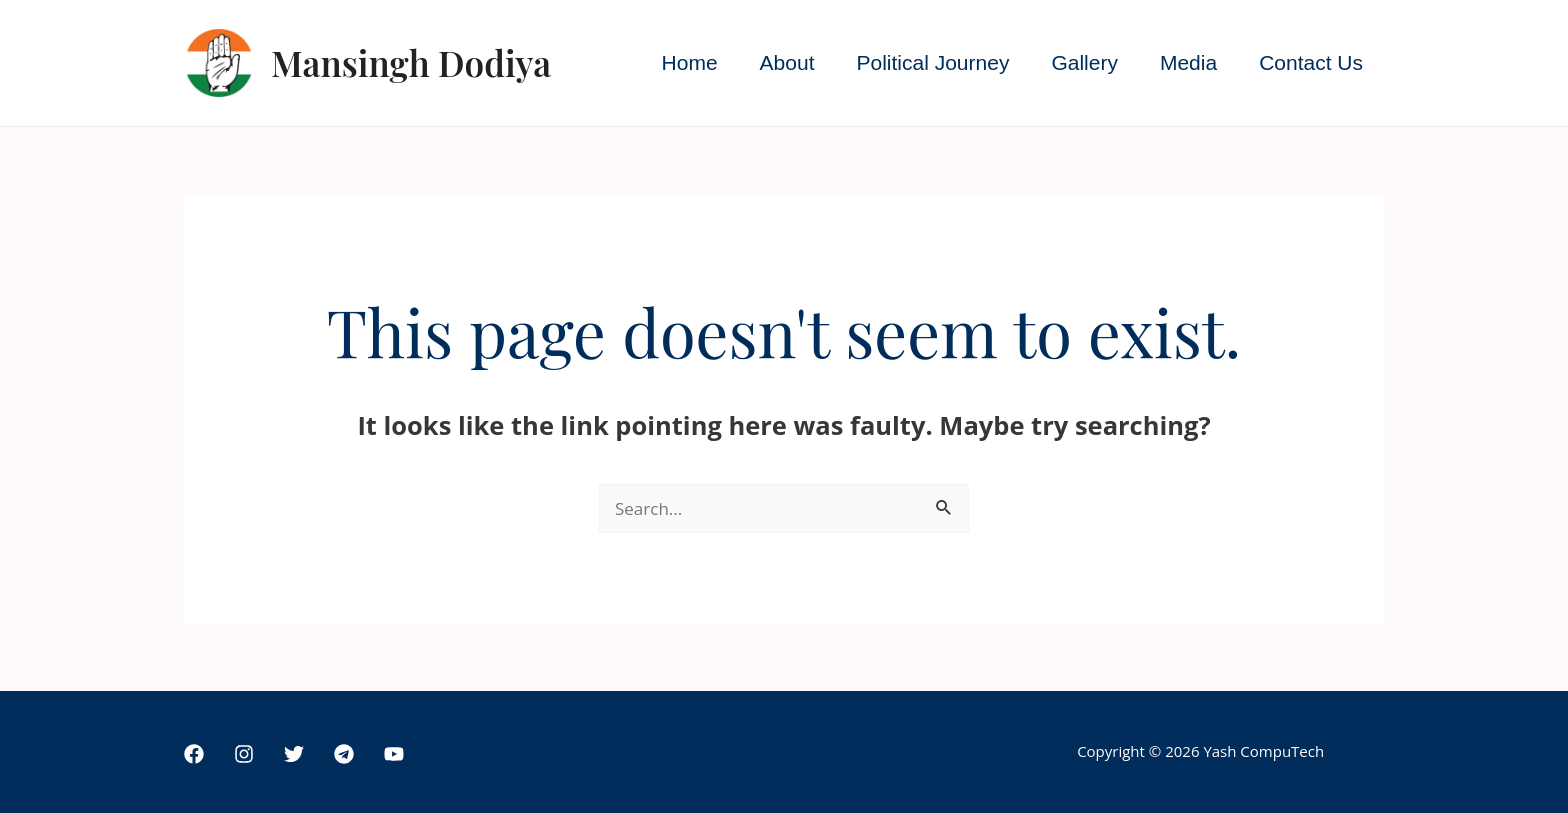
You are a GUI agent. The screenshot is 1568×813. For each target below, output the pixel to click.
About (787, 62)
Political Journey (932, 62)
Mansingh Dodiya (411, 62)
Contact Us (1311, 62)
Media (1188, 62)
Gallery (1084, 62)
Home (690, 62)
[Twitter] (294, 754)
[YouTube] (394, 754)
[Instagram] (244, 754)
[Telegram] (344, 754)
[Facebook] (194, 754)
